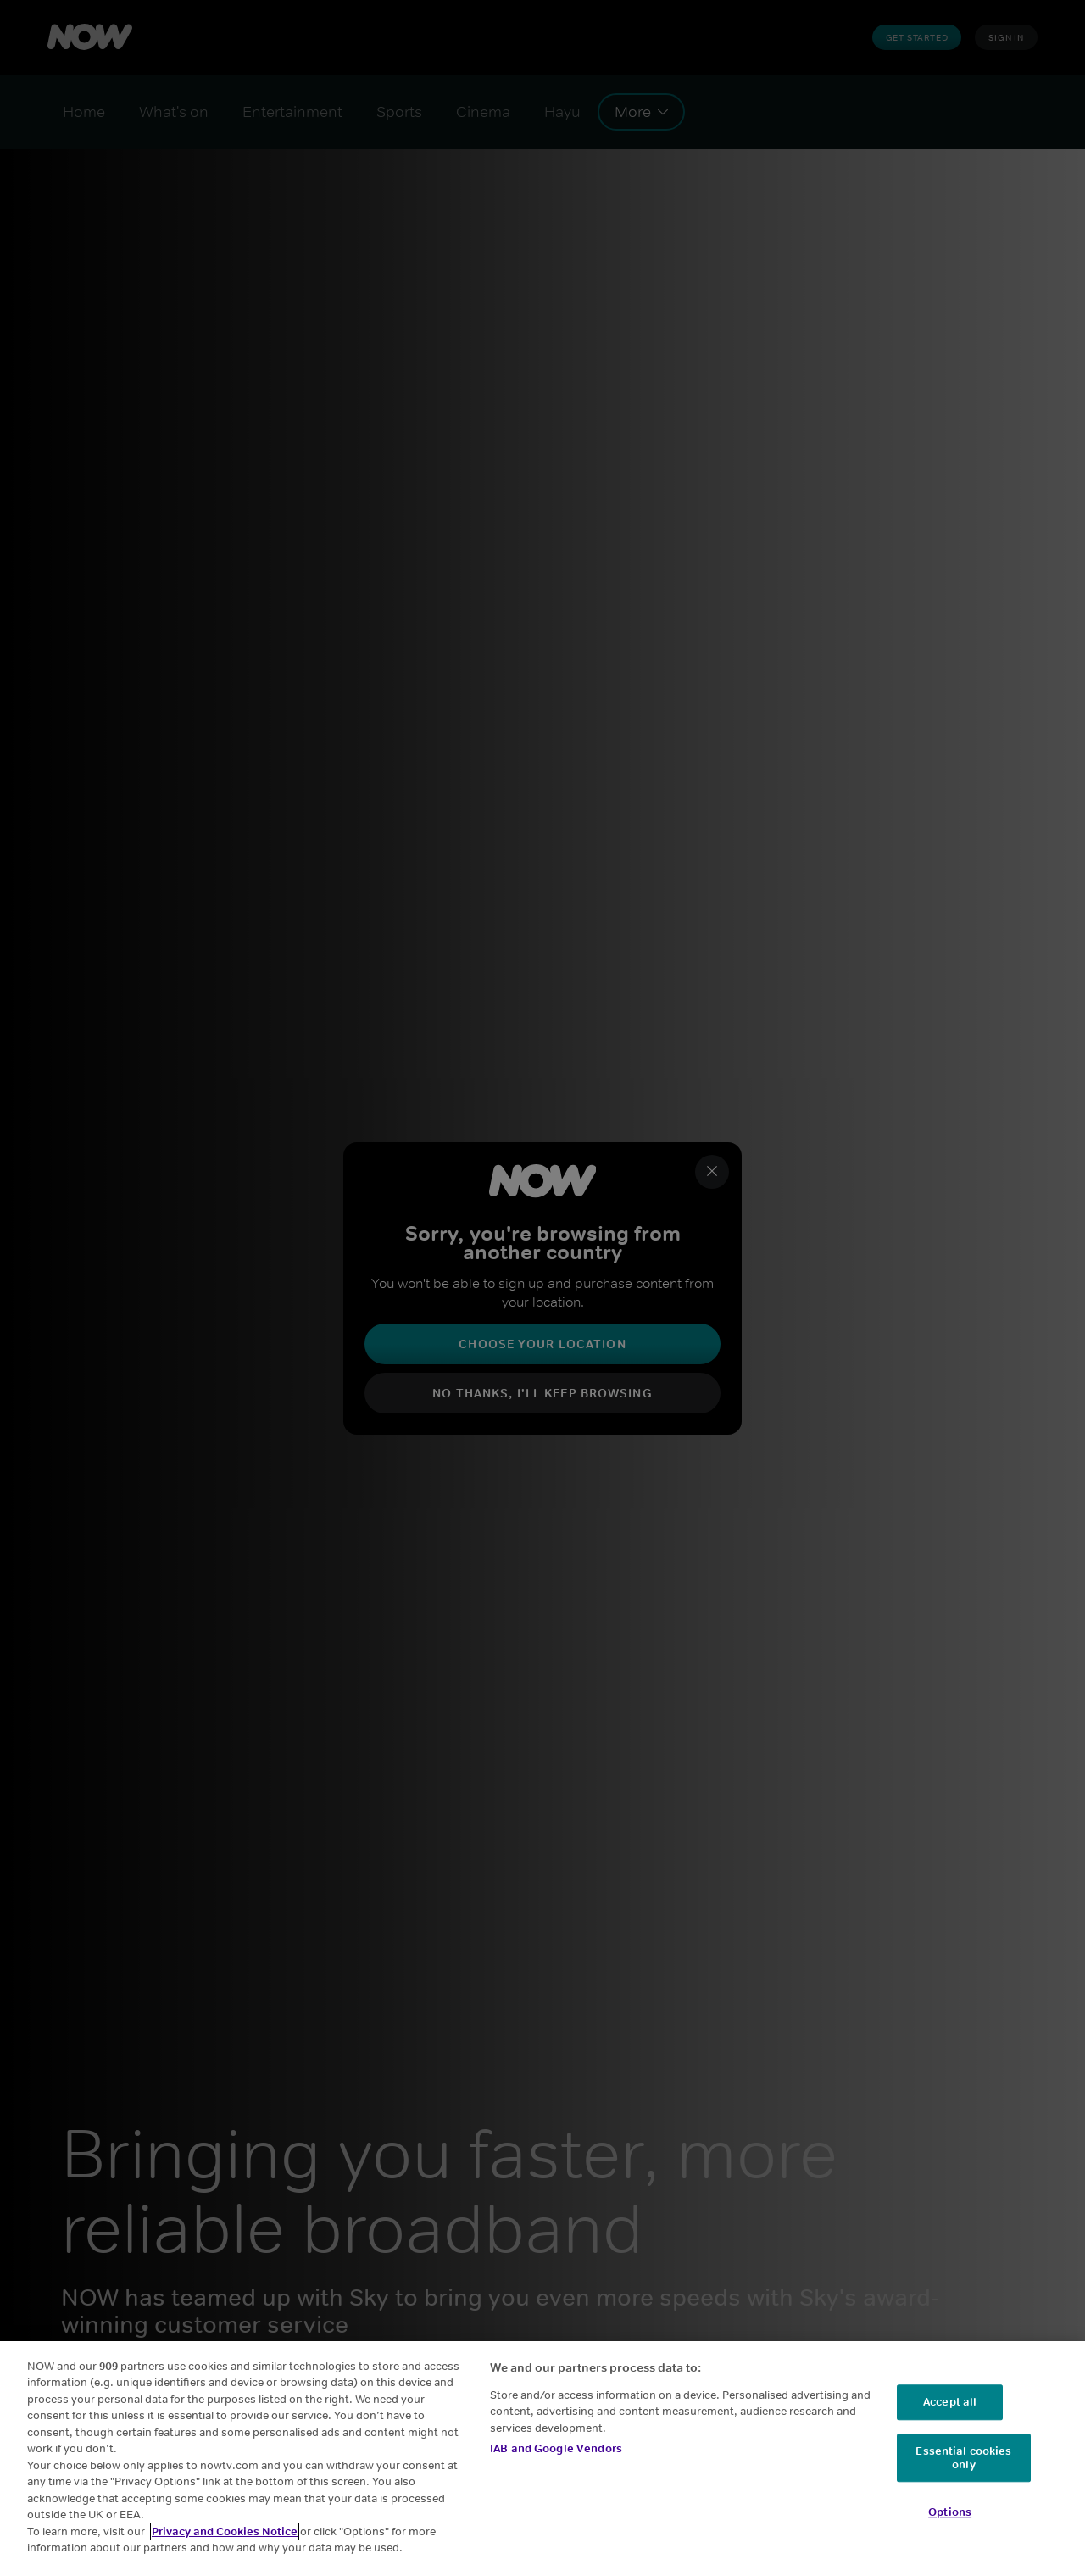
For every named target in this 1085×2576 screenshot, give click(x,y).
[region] (542, 2458)
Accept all (949, 2402)
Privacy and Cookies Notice (225, 2531)
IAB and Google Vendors (556, 2448)
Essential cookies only (963, 2458)
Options (949, 2513)
